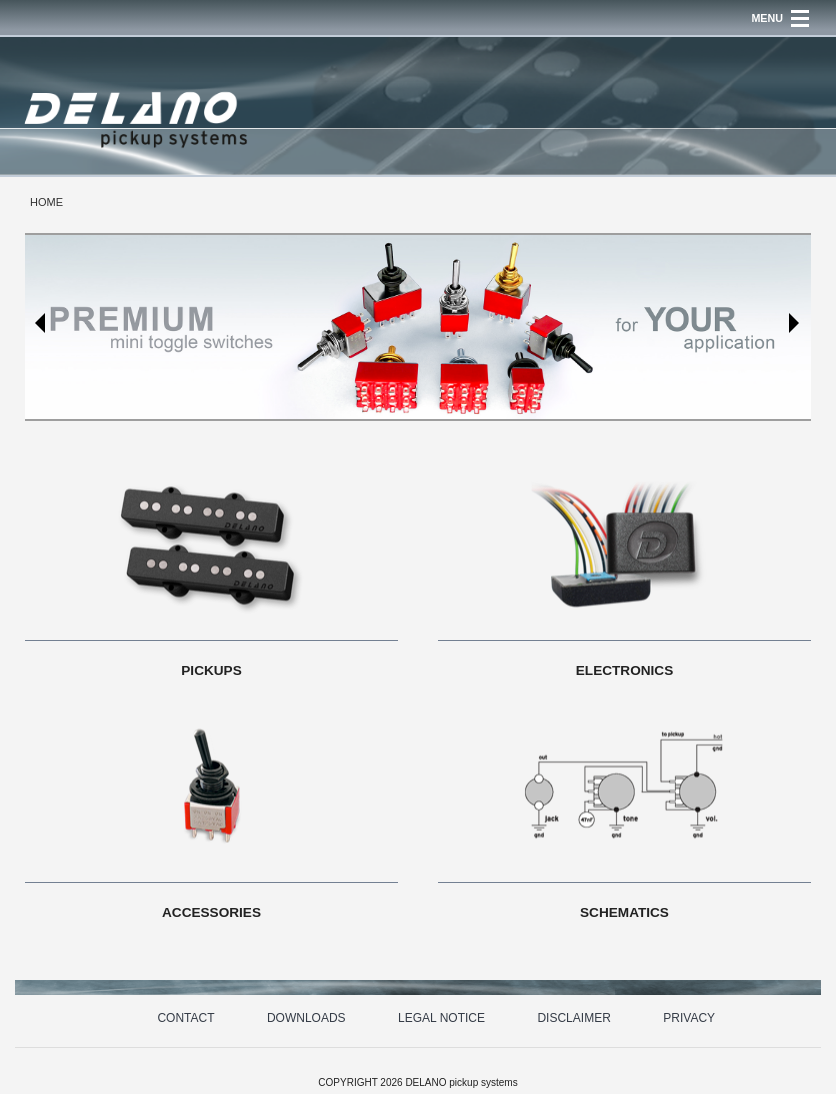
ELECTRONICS (624, 670)
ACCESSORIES (211, 912)
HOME (46, 202)
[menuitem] (46, 202)
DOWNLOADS (306, 1018)
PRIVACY (689, 1018)
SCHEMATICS (624, 912)
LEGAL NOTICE (441, 1018)
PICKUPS (211, 670)
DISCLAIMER (573, 1018)
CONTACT (185, 1018)
